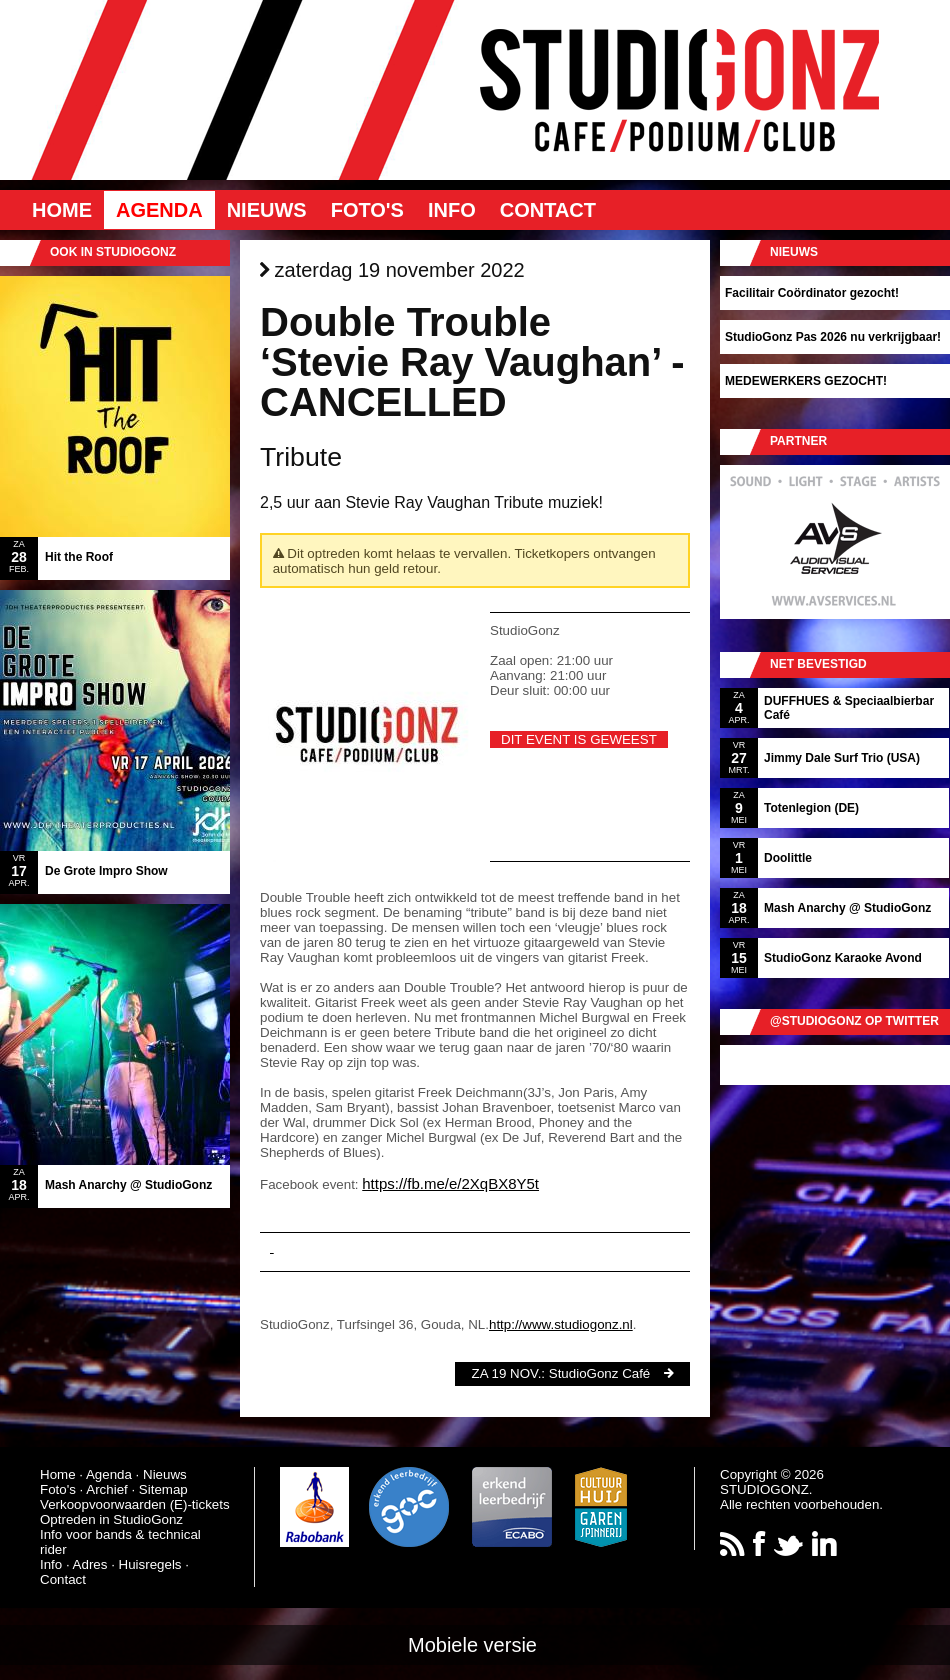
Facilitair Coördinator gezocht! (812, 293)
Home (62, 210)
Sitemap (163, 1489)
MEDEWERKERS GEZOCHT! (806, 381)
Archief (106, 1489)
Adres (90, 1564)
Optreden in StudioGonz (111, 1519)
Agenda (159, 210)
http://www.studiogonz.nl (561, 1324)
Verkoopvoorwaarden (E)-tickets (135, 1504)
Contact (548, 210)
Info (452, 210)
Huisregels (150, 1564)
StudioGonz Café (600, 1373)
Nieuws (267, 210)
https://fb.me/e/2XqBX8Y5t (450, 1183)
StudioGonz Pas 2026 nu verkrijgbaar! (833, 337)
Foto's (367, 210)
